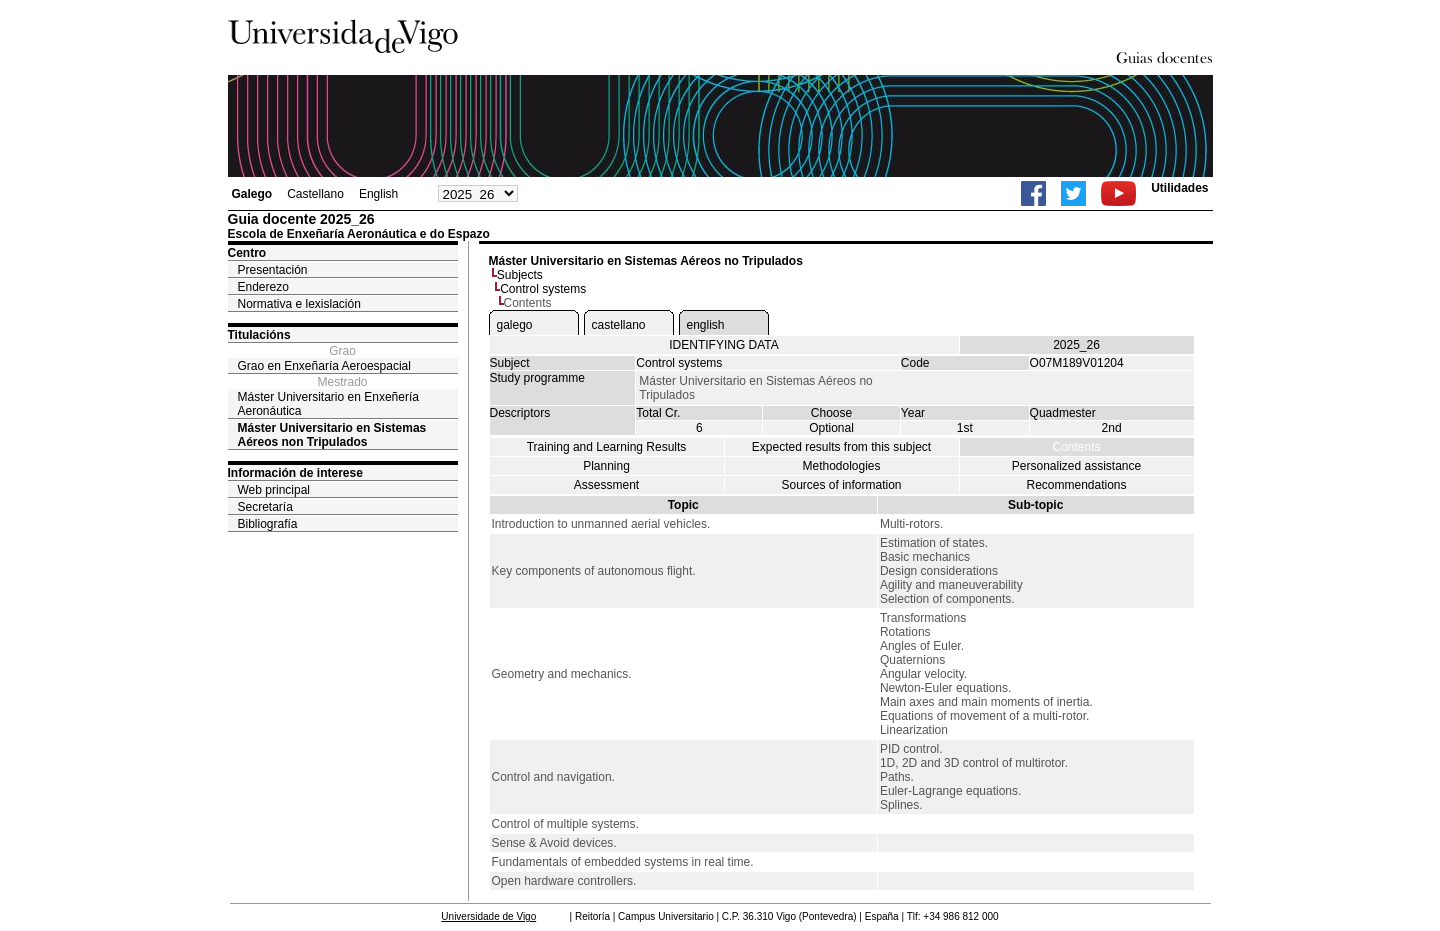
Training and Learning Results (607, 447)
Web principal (274, 490)
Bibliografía (268, 524)
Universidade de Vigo (488, 916)
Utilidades (1179, 188)
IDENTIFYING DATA (724, 345)
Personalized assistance (1076, 466)
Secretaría (265, 507)
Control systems (543, 289)
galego (515, 325)
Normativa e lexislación (299, 304)
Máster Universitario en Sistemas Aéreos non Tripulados (332, 435)
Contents (1076, 447)
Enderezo (263, 287)
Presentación (273, 270)
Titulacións (259, 335)
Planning (606, 466)
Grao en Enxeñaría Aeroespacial (324, 366)
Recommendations (1076, 485)
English (378, 194)
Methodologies (841, 466)
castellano (619, 325)
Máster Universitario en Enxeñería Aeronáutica (328, 404)
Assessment (606, 485)
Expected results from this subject (841, 447)
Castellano (315, 194)
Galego (252, 194)
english (706, 325)
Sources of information (841, 485)
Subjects (520, 275)
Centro (247, 253)
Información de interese (295, 473)
